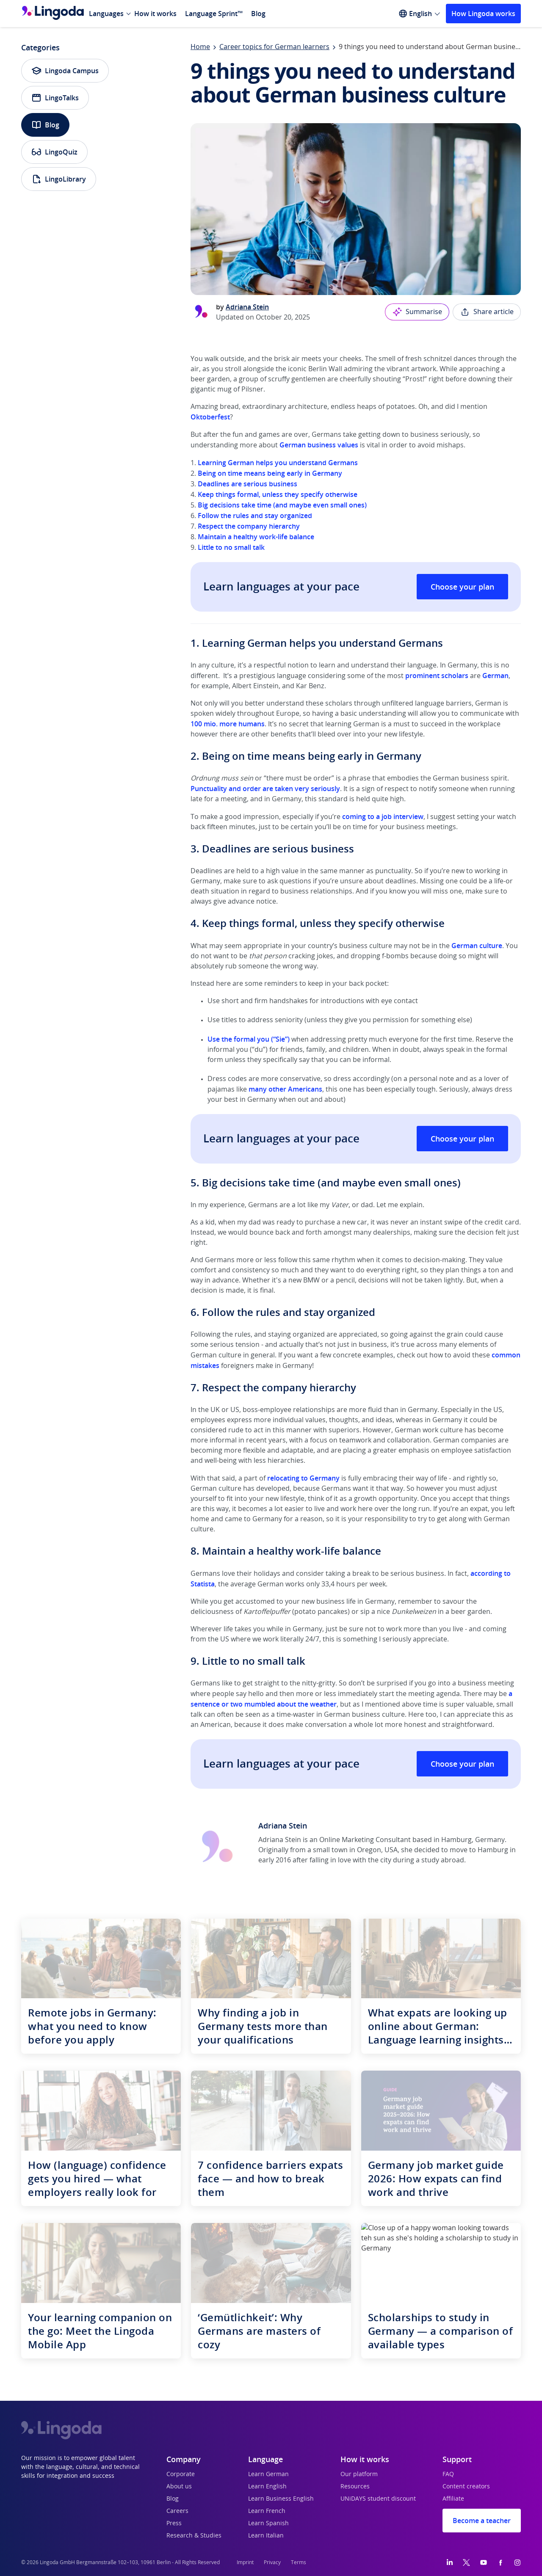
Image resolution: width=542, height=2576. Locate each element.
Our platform (359, 2474)
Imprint (245, 2562)
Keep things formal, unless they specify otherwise (277, 494)
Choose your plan (462, 587)
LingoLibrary (58, 179)
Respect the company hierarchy (248, 526)
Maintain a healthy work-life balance (256, 536)
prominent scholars (436, 675)
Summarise (417, 312)
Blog (258, 13)
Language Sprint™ (214, 13)
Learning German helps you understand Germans (277, 462)
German (495, 675)
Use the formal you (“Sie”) (248, 1039)
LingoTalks (55, 98)
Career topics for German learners (274, 47)
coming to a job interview (382, 816)
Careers (177, 2511)
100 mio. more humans (228, 723)
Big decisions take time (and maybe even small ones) (281, 505)
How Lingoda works (483, 13)
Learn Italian (266, 2536)
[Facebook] (500, 2562)
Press (174, 2523)
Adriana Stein (247, 307)
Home (200, 47)
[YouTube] (483, 2562)
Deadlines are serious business (247, 483)
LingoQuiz (54, 152)
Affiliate (453, 2499)
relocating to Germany (303, 1478)
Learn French (266, 2511)
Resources (355, 2487)
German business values (318, 445)
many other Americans (285, 1089)
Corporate (180, 2474)
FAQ (448, 2474)
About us (179, 2487)
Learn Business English (281, 2499)
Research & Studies (193, 2536)
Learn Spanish (268, 2523)
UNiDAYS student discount (378, 2499)
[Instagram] (517, 2562)
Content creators (466, 2487)
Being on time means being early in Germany (270, 473)
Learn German (268, 2474)
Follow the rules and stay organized (255, 515)
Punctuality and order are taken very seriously (265, 788)
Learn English (267, 2487)
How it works (155, 13)
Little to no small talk (231, 547)
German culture (476, 945)
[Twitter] (466, 2562)
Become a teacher (482, 2520)
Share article (487, 312)
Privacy (272, 2562)
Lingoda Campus (65, 71)
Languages (106, 13)
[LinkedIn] (449, 2562)
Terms (298, 2562)
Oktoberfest (210, 417)
